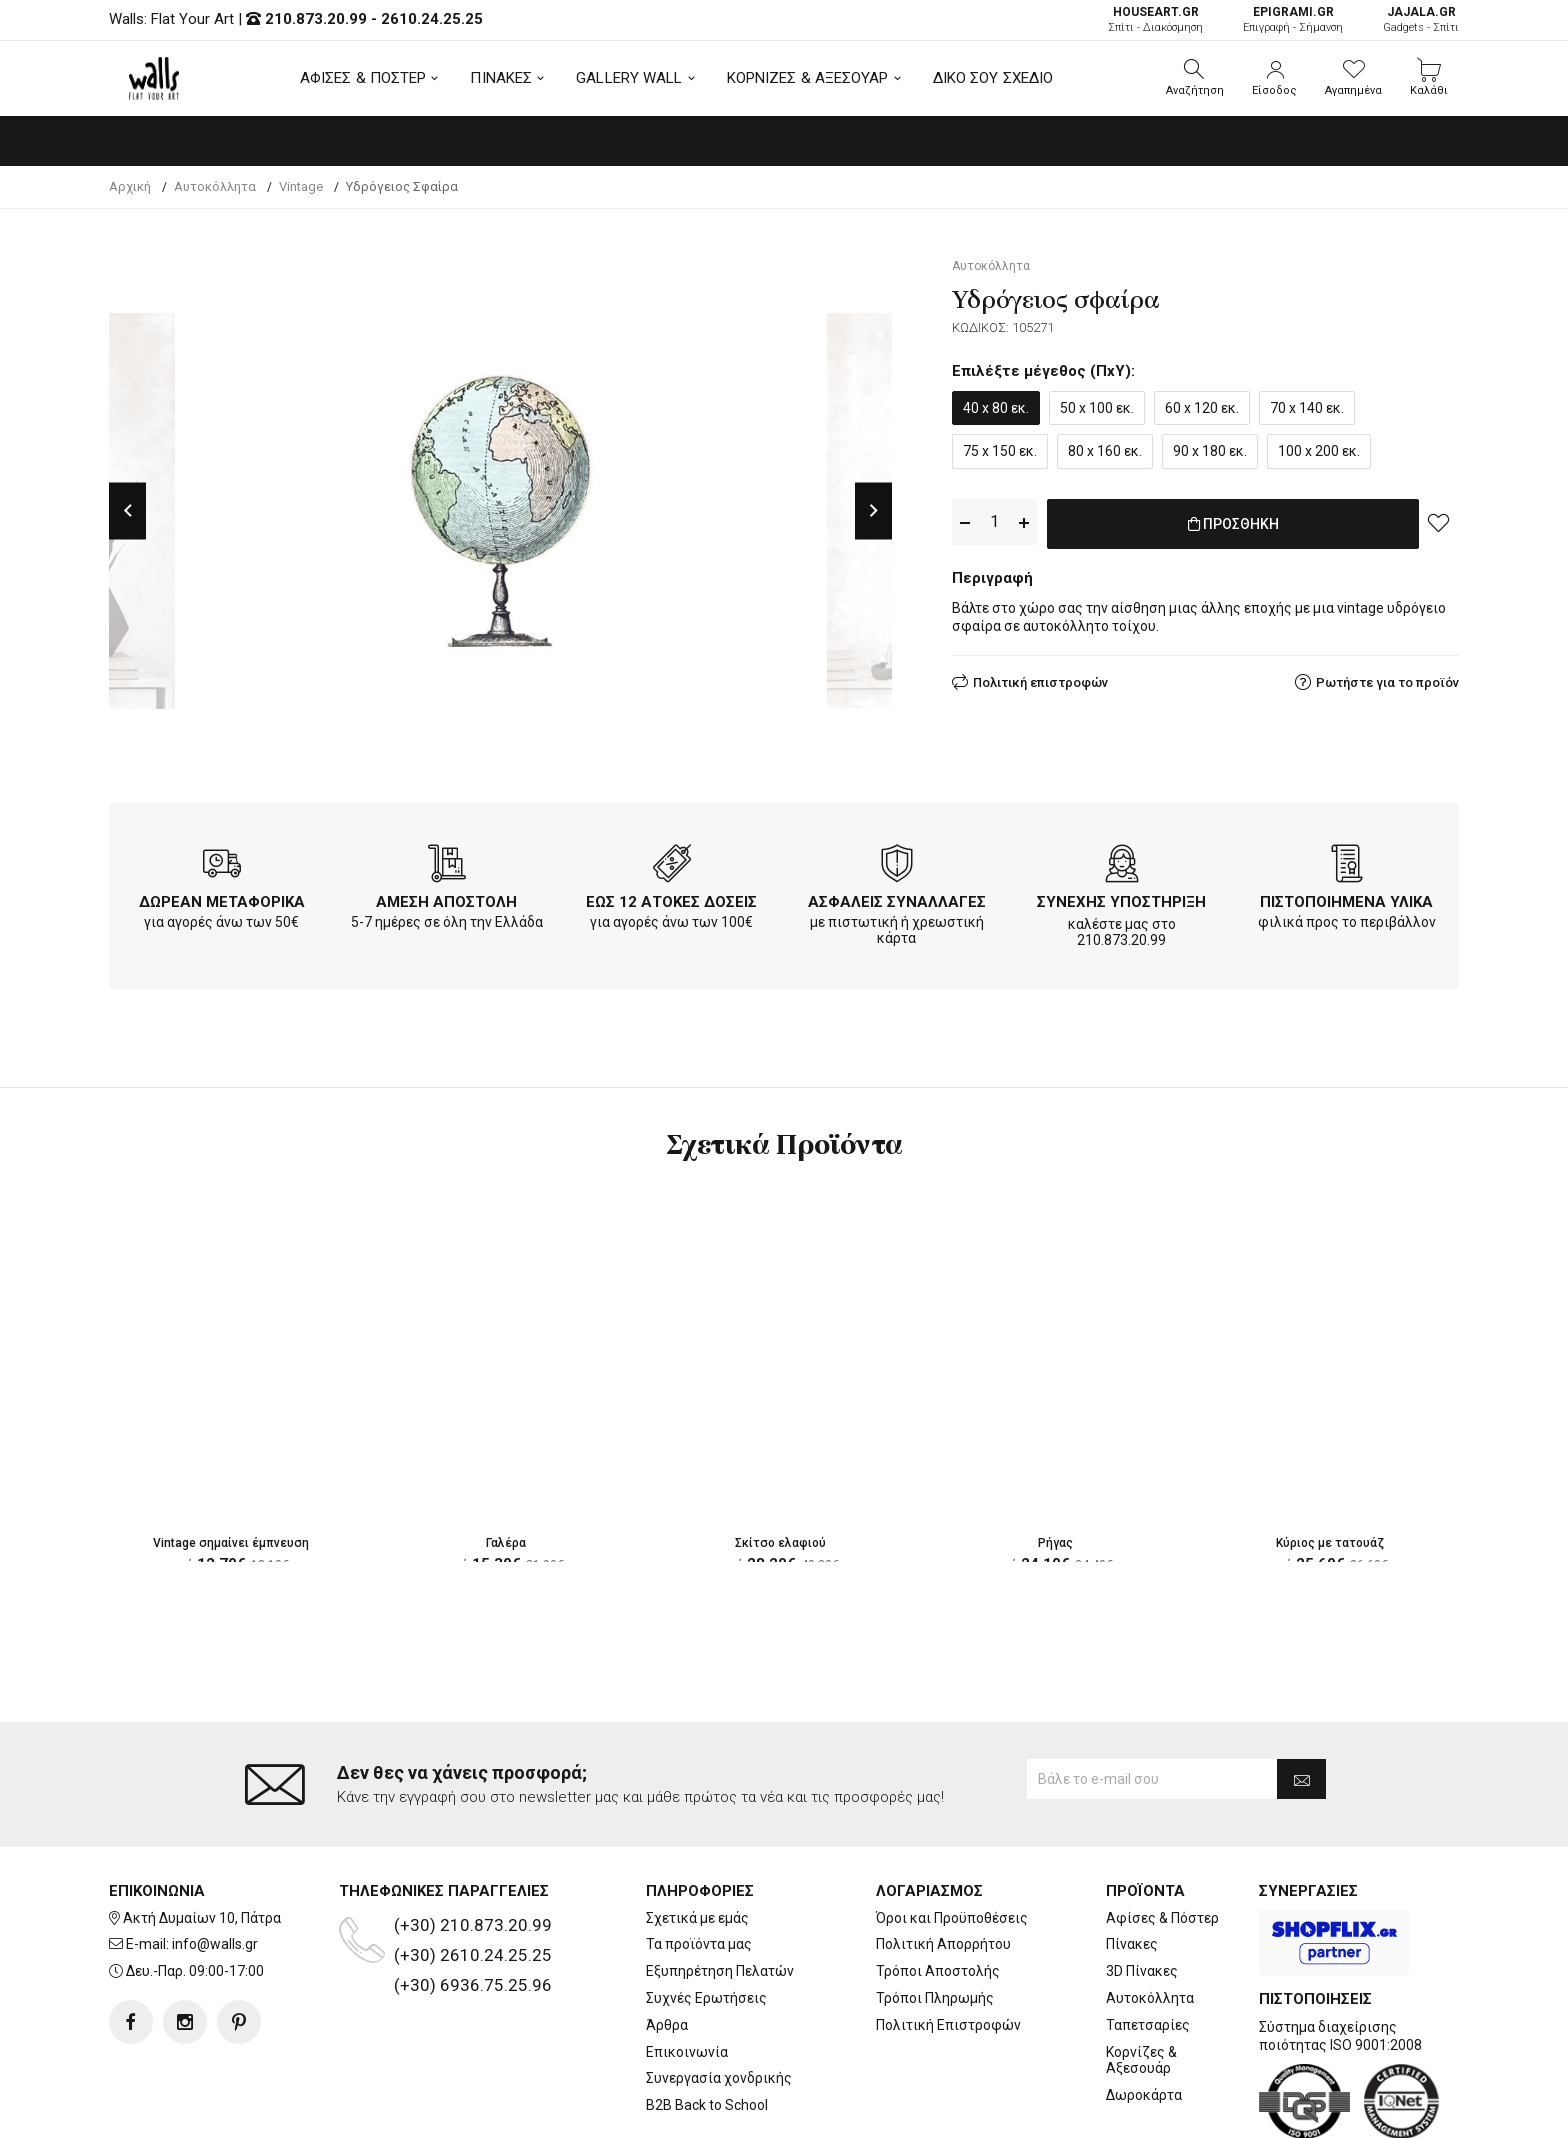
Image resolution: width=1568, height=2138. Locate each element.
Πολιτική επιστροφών (1040, 678)
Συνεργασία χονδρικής (719, 1999)
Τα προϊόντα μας (699, 1865)
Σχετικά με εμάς (697, 1838)
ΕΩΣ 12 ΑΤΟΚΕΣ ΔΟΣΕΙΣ (671, 902)
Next (873, 510)
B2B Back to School (707, 2025)
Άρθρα (667, 1945)
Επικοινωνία (687, 1972)
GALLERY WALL (629, 78)
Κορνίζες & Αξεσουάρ (1141, 1980)
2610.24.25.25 (432, 19)
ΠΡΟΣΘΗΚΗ (1233, 523)
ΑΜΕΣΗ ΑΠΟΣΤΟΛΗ (446, 902)
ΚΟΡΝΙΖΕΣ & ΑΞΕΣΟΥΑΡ (808, 78)
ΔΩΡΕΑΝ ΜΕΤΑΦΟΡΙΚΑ (222, 902)
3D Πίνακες (1142, 1891)
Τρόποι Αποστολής (938, 1891)
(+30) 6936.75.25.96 (473, 1905)
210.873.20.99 (316, 19)
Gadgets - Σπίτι (1421, 19)
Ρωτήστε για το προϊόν (1387, 678)
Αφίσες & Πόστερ (1162, 1838)
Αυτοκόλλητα (1150, 1918)
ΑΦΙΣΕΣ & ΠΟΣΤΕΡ (363, 78)
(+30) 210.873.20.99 (473, 1845)
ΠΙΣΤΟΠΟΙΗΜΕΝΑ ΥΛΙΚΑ (1346, 902)
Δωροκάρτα (1144, 2015)
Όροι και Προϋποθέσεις (952, 1838)
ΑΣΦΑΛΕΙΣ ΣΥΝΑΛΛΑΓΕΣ (897, 902)
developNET (950, 2111)
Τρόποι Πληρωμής (935, 1918)
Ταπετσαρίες (1148, 1945)
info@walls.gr (215, 1865)
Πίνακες (1132, 1865)
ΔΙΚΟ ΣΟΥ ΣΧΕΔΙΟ (993, 78)
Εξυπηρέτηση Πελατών (720, 1891)
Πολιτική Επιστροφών (948, 1945)
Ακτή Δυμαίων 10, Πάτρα (202, 1838)
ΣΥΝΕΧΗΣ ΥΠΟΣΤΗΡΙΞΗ (1121, 902)
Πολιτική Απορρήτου (943, 1865)
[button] (1195, 78)
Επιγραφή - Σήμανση (1293, 19)
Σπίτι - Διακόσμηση (1155, 19)
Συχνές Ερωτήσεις (706, 1918)
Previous (127, 510)
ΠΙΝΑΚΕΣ (501, 78)
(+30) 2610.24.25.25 (473, 1875)
